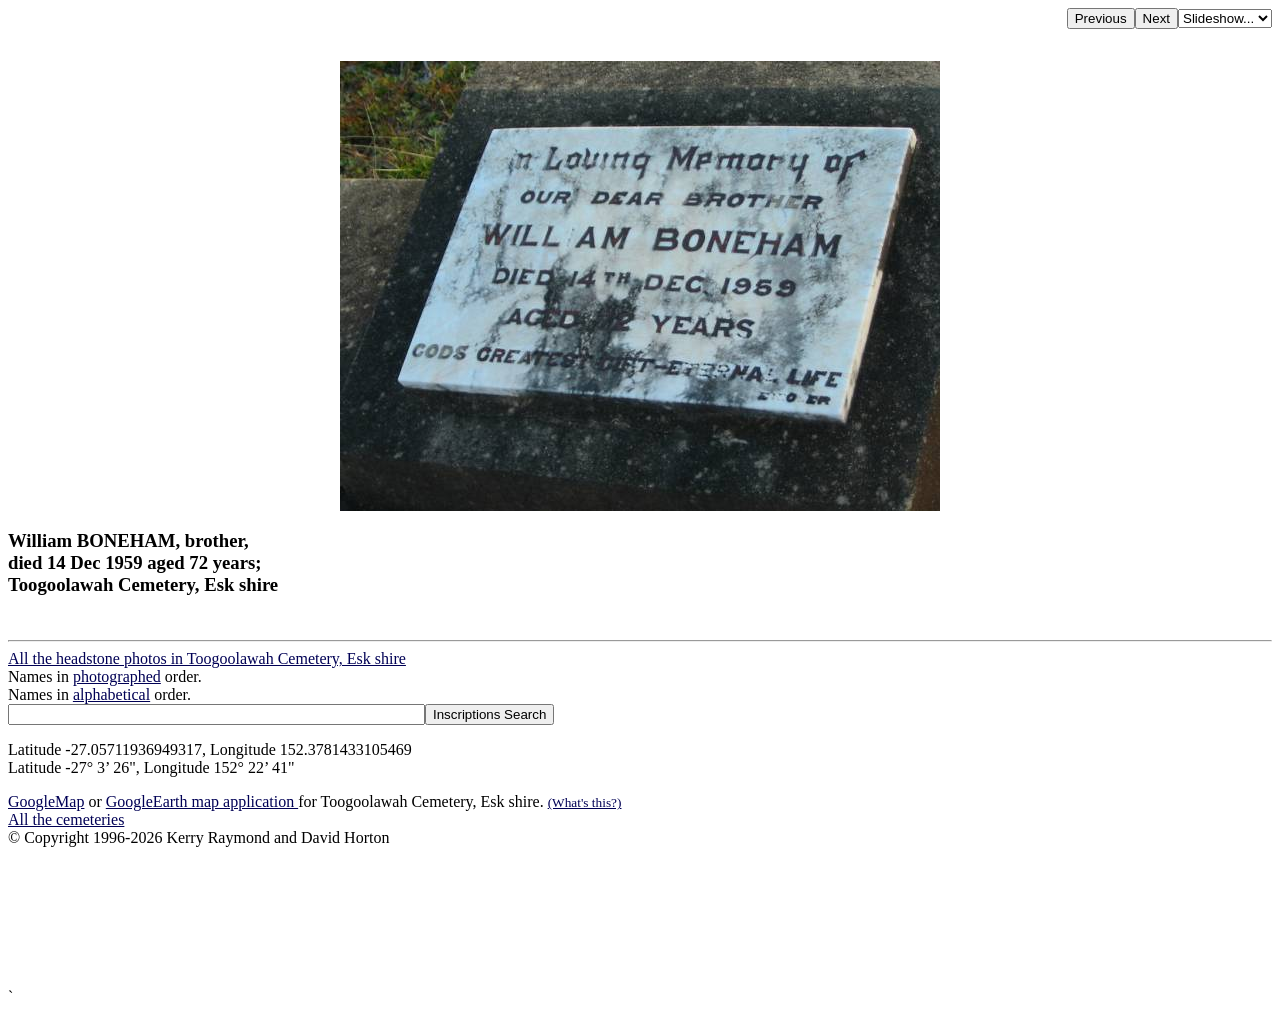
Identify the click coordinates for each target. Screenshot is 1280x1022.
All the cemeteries (66, 819)
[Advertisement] (608, 917)
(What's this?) (585, 802)
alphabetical (111, 694)
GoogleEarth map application (202, 801)
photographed (117, 676)
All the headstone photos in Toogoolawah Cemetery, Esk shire (207, 658)
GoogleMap (46, 801)
